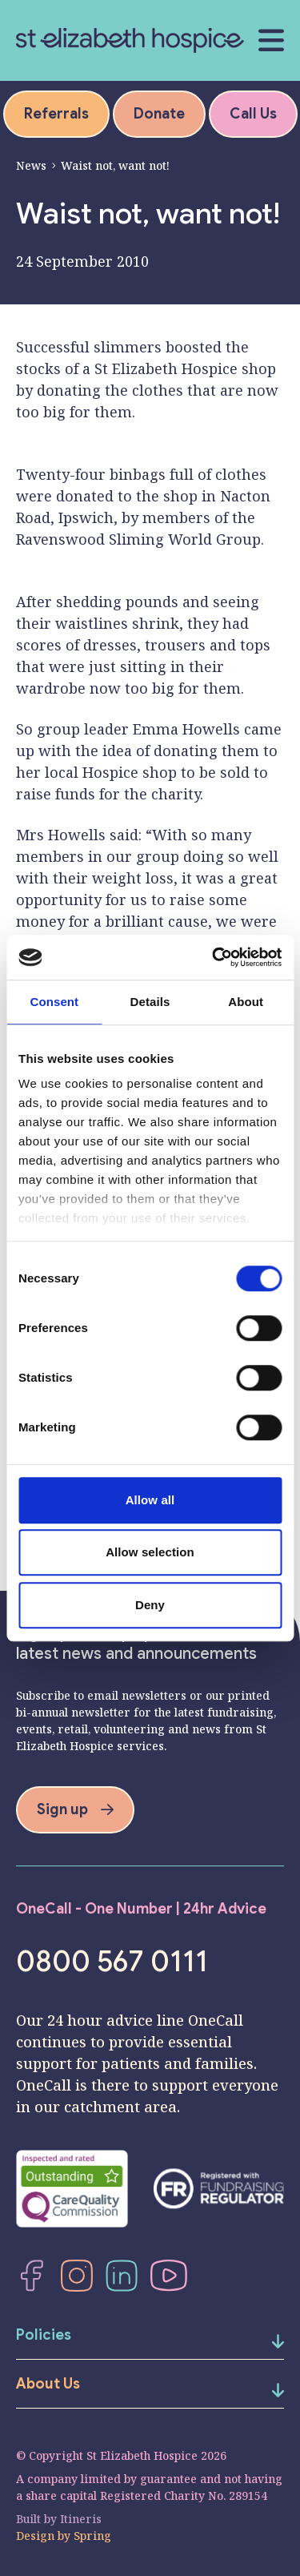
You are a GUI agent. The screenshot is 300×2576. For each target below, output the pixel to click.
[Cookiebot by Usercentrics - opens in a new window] (214, 957)
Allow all (150, 1500)
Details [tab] (150, 1001)
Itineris (81, 2518)
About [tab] (245, 1001)
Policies (43, 2335)
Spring (92, 2535)
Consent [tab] (54, 1001)
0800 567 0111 (112, 1962)
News (31, 165)
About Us (48, 2384)
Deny (150, 1605)
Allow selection (150, 1552)
